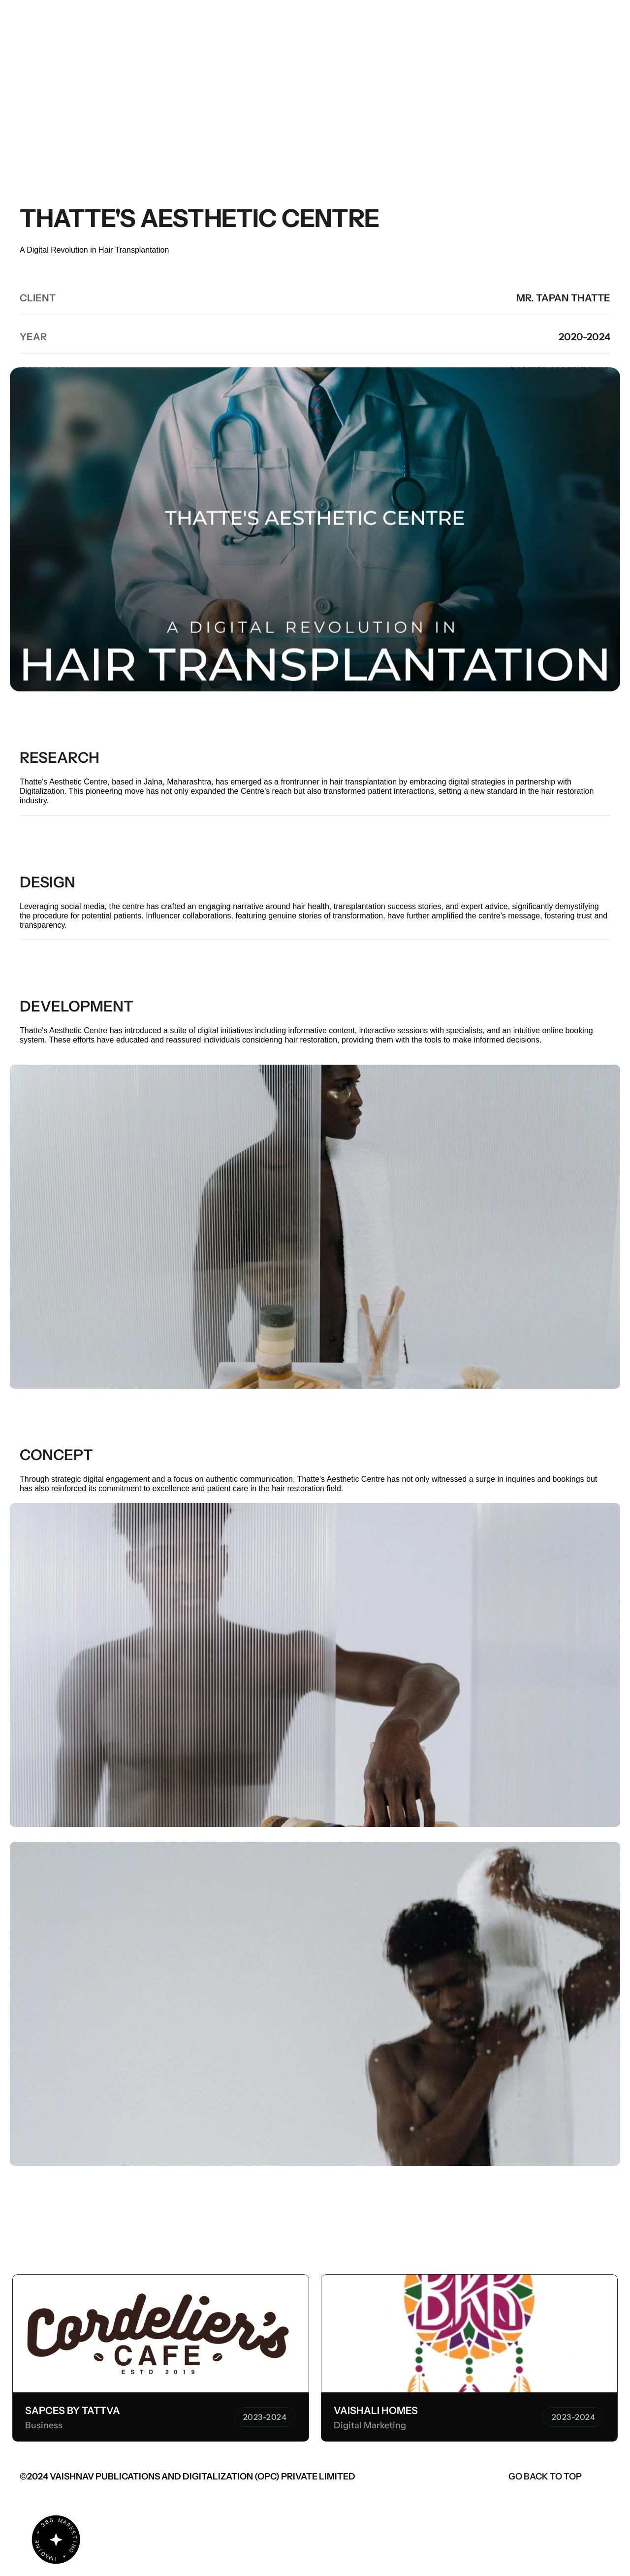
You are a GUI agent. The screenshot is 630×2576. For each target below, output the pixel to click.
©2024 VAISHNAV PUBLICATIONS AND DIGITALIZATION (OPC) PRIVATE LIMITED (187, 2476)
